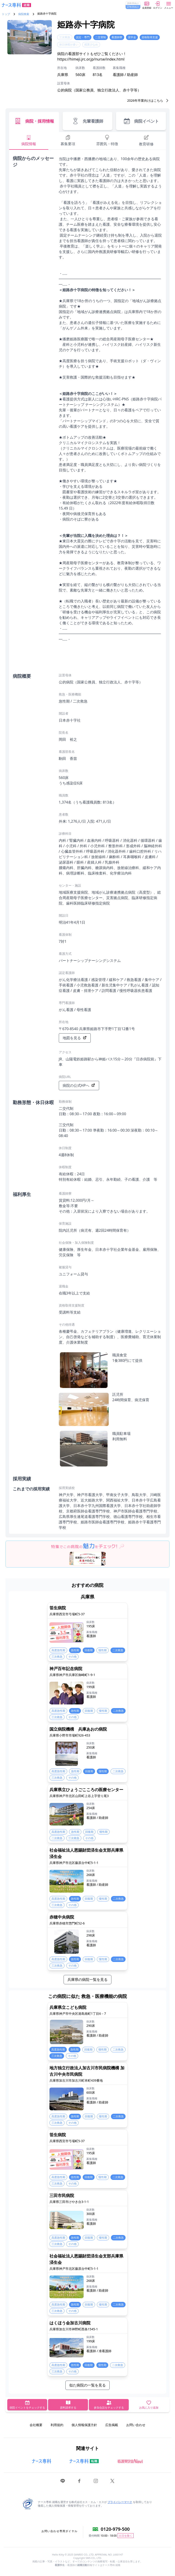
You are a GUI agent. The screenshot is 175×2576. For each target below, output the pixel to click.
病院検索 (23, 14)
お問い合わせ (135, 2425)
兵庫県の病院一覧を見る (87, 1979)
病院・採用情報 (34, 121)
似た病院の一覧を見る (87, 2385)
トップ (6, 14)
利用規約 (57, 2425)
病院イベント (141, 121)
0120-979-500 (115, 2529)
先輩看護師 (87, 121)
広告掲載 (111, 2425)
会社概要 (36, 2425)
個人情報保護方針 (84, 2425)
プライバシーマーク (120, 2502)
